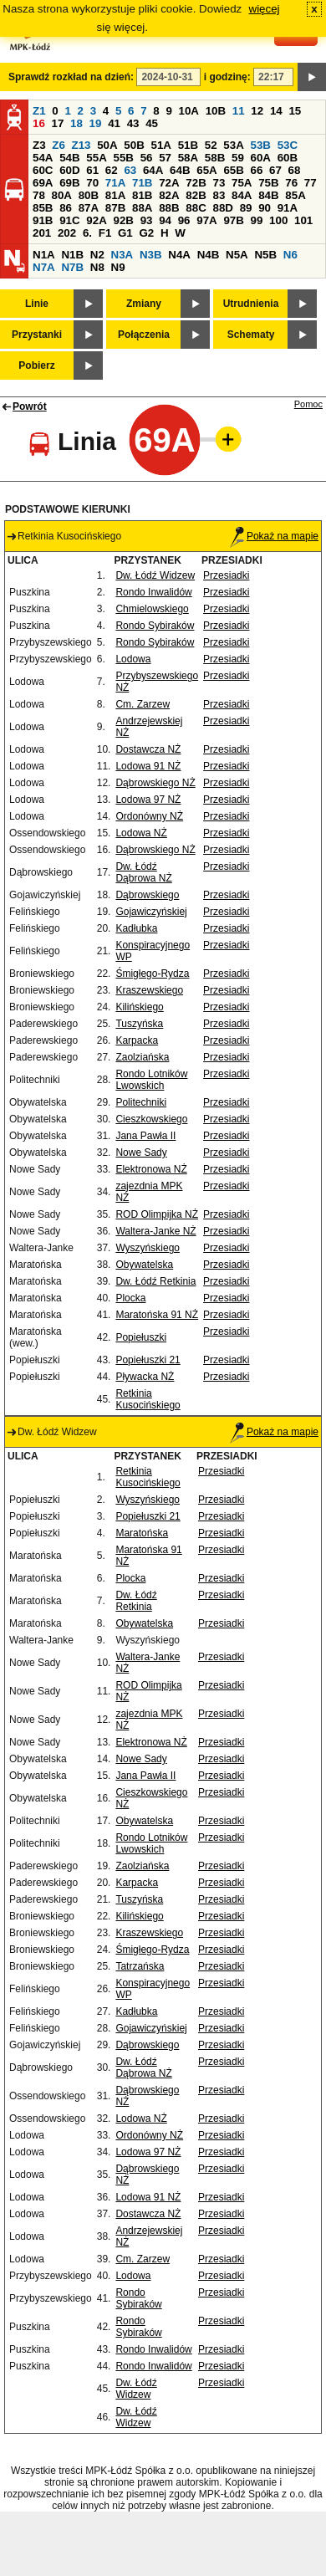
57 (165, 157)
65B (233, 170)
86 (65, 208)
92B (123, 220)
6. (87, 233)
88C (196, 208)
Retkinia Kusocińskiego (147, 1399)
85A (295, 195)
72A (169, 182)
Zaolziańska (142, 1057)
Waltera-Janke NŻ (155, 1231)
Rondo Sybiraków (154, 625)
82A (169, 195)
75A (242, 182)
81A (115, 195)
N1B (72, 254)
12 (257, 111)
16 (39, 123)
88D (222, 208)
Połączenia (144, 334)
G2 (146, 233)
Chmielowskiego (151, 609)
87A (89, 208)
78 (39, 195)
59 (238, 157)
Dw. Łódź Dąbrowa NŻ (143, 872)
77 (310, 182)
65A (206, 170)
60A (261, 157)
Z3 (39, 145)
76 (291, 182)
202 (67, 233)
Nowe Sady (140, 1152)
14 (276, 111)
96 (184, 220)
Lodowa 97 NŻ (148, 799)
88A (142, 208)
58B (215, 157)
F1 (105, 233)
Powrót (30, 406)
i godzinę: (227, 77)
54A (43, 157)
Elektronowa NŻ (150, 1169)
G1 (125, 233)
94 (165, 220)
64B (180, 170)
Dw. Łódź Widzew (155, 575)
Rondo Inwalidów (153, 592)
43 (133, 123)
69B (69, 182)
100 (278, 220)
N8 (97, 267)
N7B (72, 267)
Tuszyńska (139, 1024)
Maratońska (141, 1533)
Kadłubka (136, 928)
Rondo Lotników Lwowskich (151, 1079)
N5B (265, 254)
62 (111, 170)
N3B (151, 254)
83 (218, 195)
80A (62, 195)
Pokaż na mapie (274, 536)
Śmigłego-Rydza (152, 973)
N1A (44, 254)
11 (238, 111)
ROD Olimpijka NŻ (156, 1214)
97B (233, 220)
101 (303, 220)
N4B (208, 254)
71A (115, 182)
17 (58, 123)
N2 (97, 254)
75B (268, 182)
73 (218, 182)
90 (264, 208)
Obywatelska (144, 1264)
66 (257, 170)
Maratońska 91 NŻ (156, 1315)
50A (107, 145)
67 (275, 170)
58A (188, 157)
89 (246, 208)
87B (115, 208)
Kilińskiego (139, 1007)
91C (69, 220)
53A (233, 145)
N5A (237, 254)
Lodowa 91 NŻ (148, 766)
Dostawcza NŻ (148, 749)
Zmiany (143, 303)
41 (114, 123)
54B (69, 157)
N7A (44, 267)
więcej (264, 9)
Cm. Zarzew (142, 704)
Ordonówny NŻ (149, 816)
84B (268, 195)
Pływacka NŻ (144, 1377)
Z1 (39, 111)
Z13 (81, 145)
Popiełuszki (140, 1337)
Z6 (58, 145)
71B (142, 182)
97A (206, 220)
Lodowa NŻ (140, 833)
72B (196, 182)
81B (142, 195)
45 (151, 123)
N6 (290, 254)
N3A (122, 254)
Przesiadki (226, 575)
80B (89, 195)
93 (146, 220)
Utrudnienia (251, 303)
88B (169, 208)
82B (196, 195)
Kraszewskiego (149, 990)
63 (130, 170)
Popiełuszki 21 (147, 1360)
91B (43, 220)
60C (43, 170)
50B (134, 145)
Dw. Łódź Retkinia (155, 1281)
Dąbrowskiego (147, 895)
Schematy (251, 334)
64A (153, 170)
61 (92, 170)
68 (294, 170)
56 (146, 157)
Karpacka (136, 1040)
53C (288, 145)
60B (288, 157)
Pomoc (308, 404)
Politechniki (140, 1102)
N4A (179, 254)
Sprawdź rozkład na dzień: (71, 77)
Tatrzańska (139, 1966)
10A (189, 111)
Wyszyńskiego (147, 1248)
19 (95, 123)
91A (288, 208)
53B (261, 145)
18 (76, 123)
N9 (118, 267)
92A (96, 220)
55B (123, 157)
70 (92, 182)
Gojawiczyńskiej (150, 911)
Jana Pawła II (145, 1136)
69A (43, 182)
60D (69, 170)
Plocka (130, 1298)
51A (161, 145)
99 (257, 220)
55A (96, 157)
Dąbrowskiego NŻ (155, 783)
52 (211, 145)
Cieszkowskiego (151, 1119)
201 (42, 233)
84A (242, 195)
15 (294, 111)
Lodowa (132, 659)
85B (43, 208)
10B (216, 111)
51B (188, 145)
